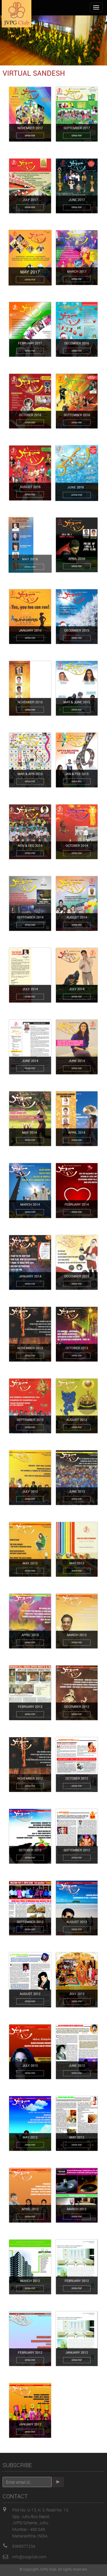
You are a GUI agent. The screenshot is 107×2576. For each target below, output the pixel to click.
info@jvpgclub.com (29, 2556)
